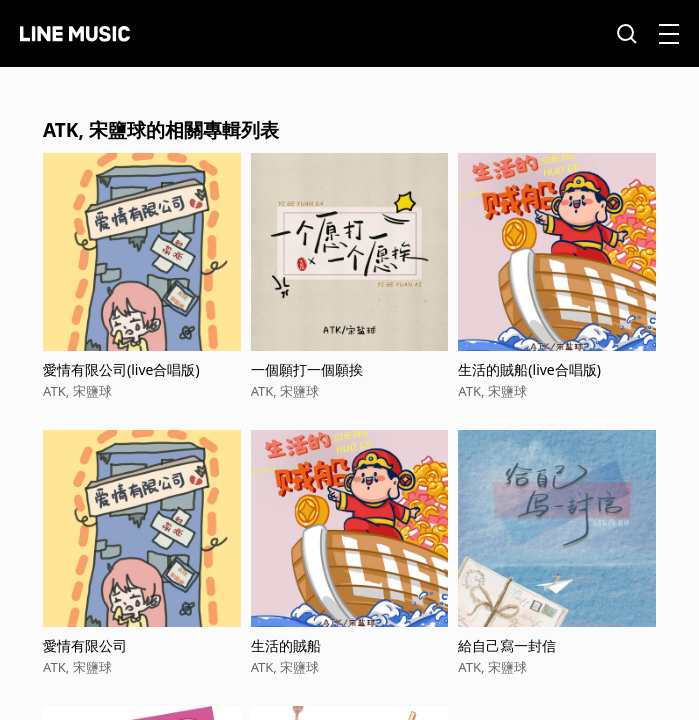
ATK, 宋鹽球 (77, 391)
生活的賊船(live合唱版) (529, 369)
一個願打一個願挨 (307, 369)
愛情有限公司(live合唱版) (121, 369)
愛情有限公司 (85, 645)
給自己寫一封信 (507, 645)
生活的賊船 (286, 645)
